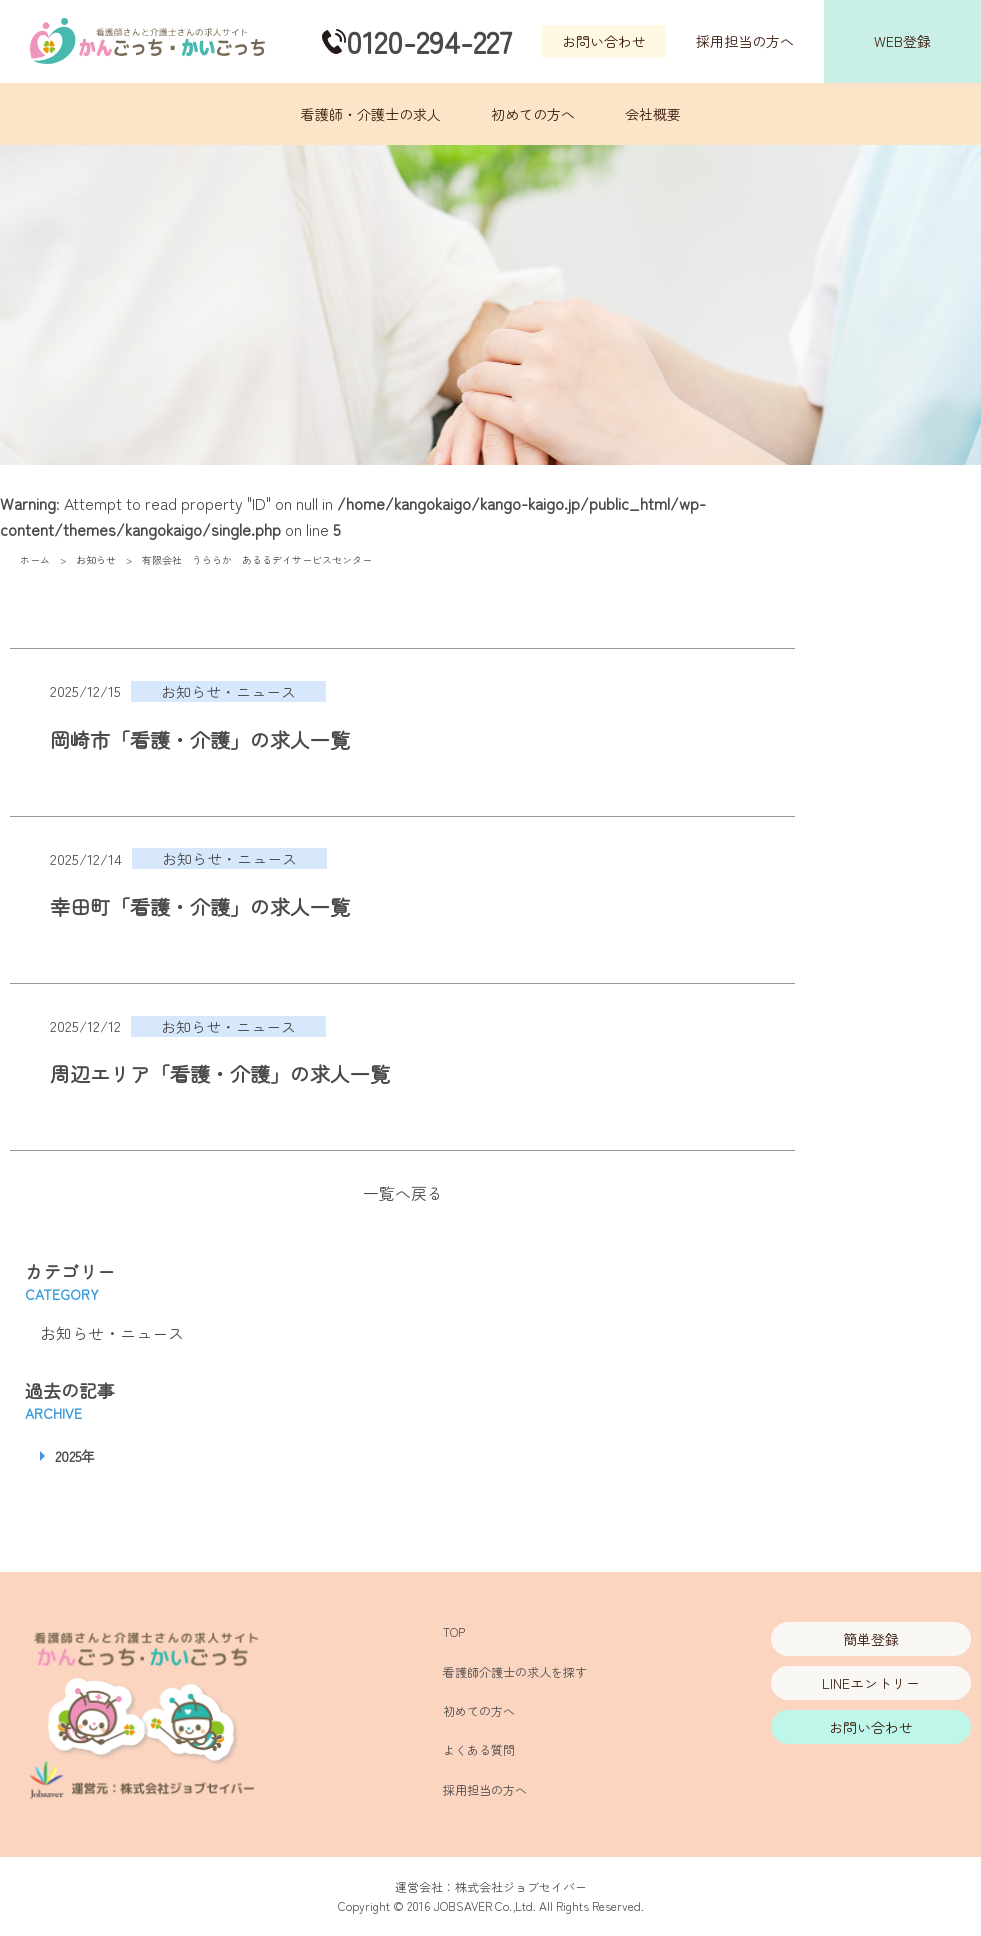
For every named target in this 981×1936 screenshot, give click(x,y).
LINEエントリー (871, 1683)
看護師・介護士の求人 (371, 114)
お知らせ (96, 559)
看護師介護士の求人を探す (515, 1671)
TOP (454, 1631)
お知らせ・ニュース (112, 1333)
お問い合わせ (604, 41)
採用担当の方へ (745, 41)
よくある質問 (479, 1749)
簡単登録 (871, 1639)
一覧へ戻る (403, 1193)
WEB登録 (902, 41)
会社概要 (653, 114)
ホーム (35, 559)
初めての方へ (533, 114)
